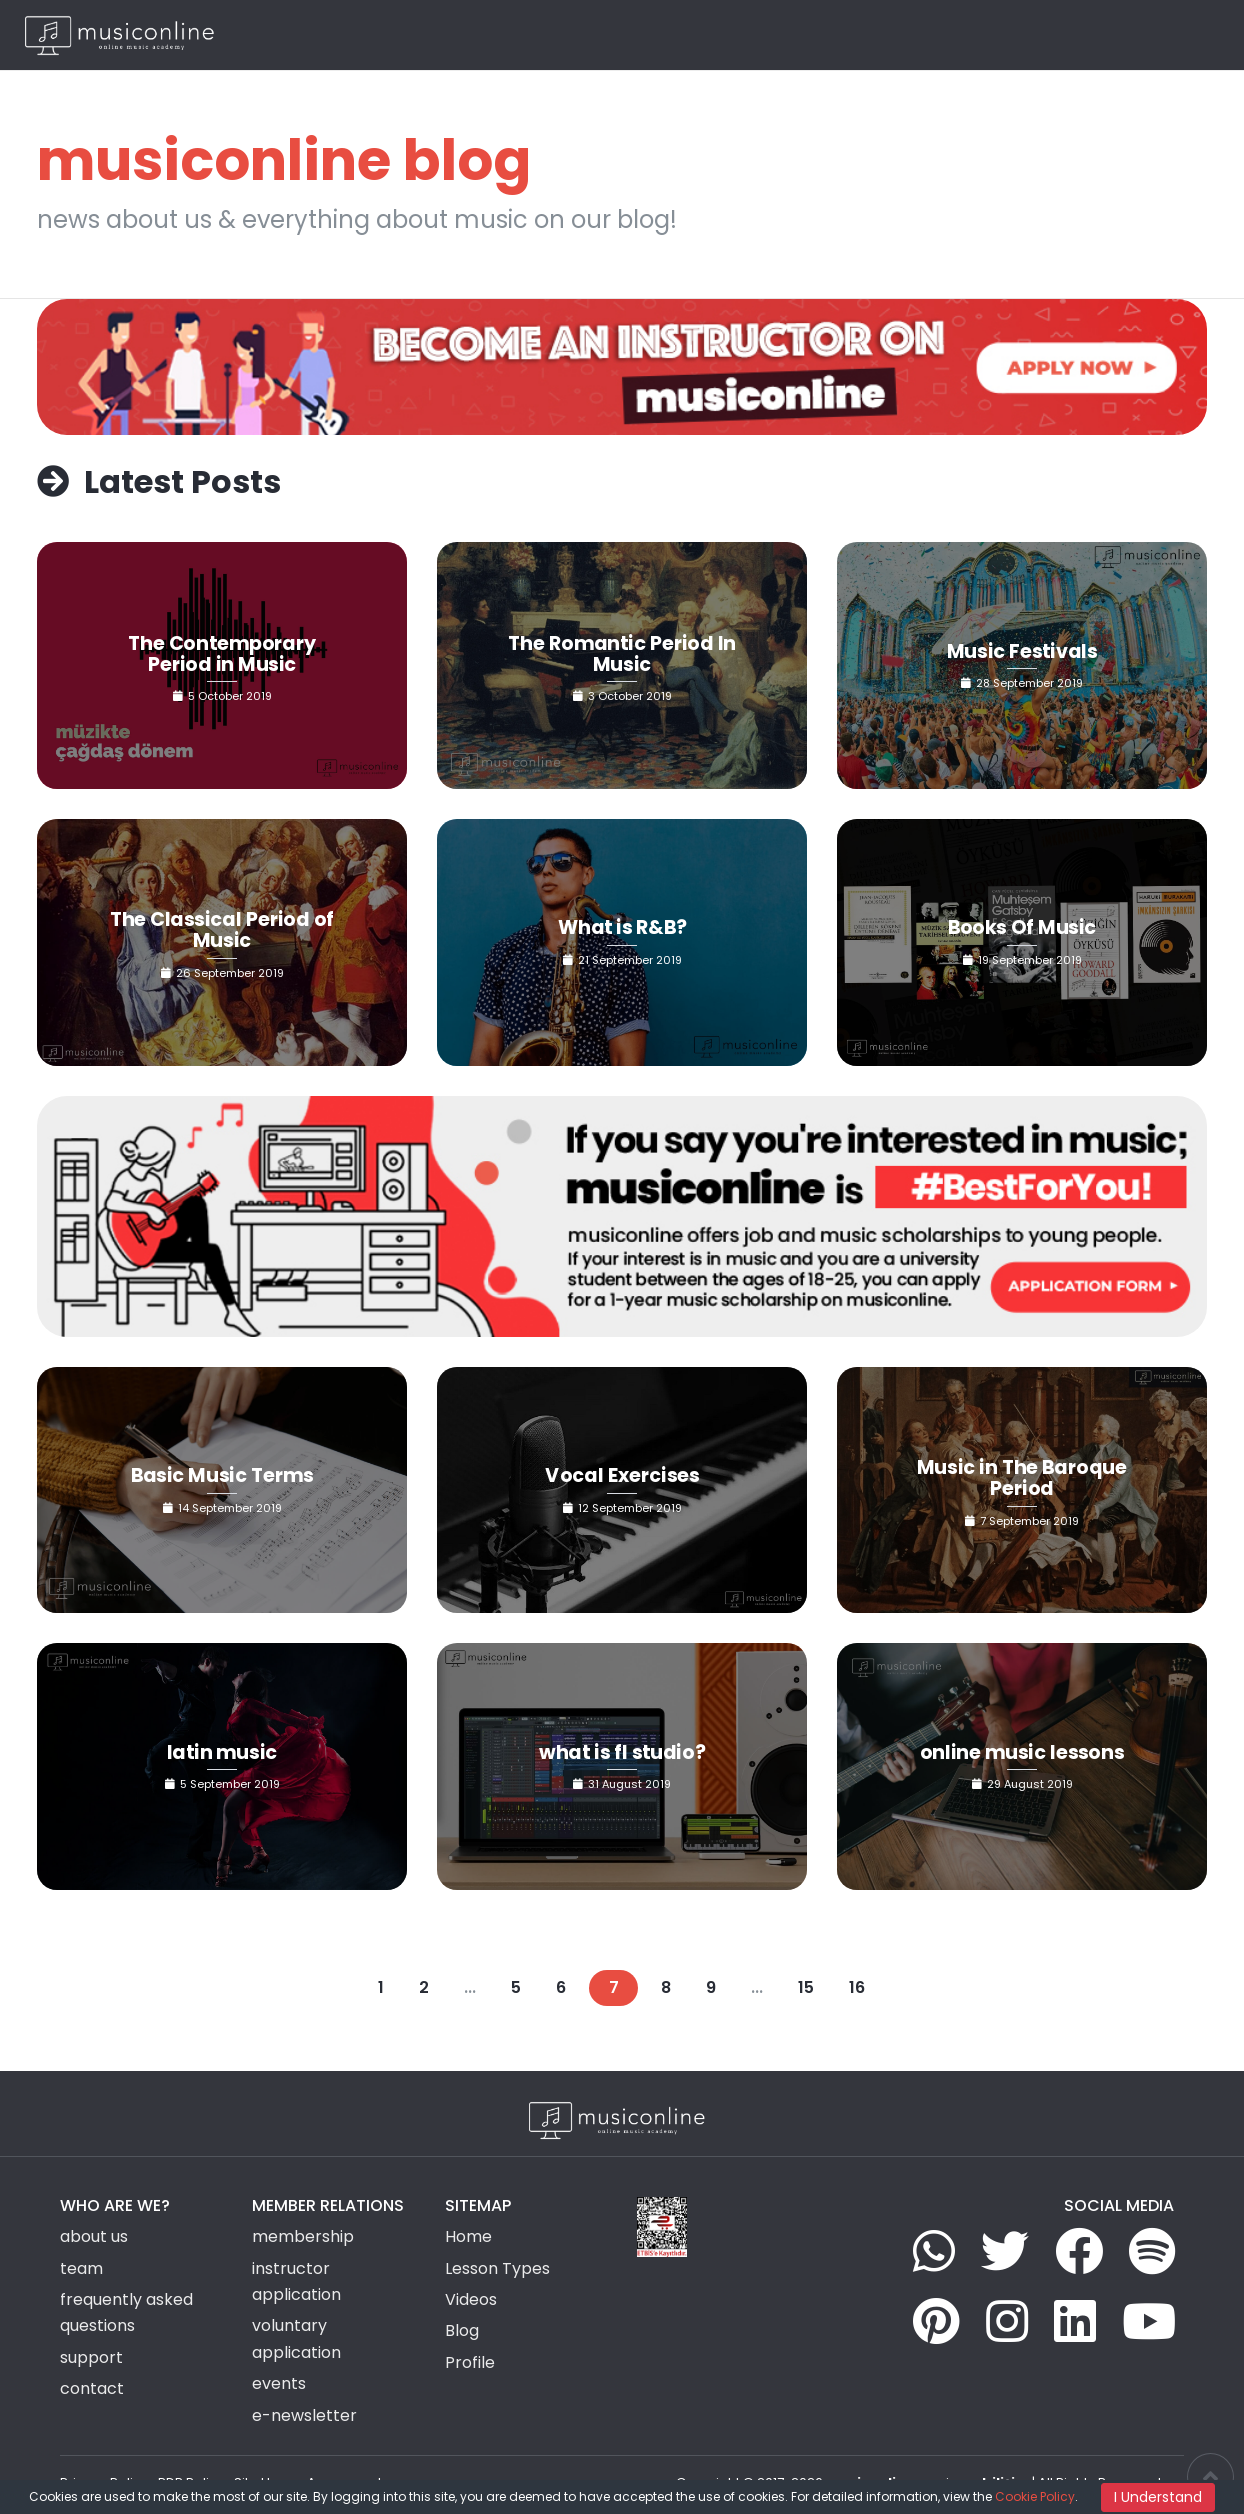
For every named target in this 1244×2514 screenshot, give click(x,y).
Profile (470, 2362)
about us (94, 2236)
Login (1095, 34)
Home (551, 34)
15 (806, 1987)
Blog (964, 34)
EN (1184, 34)
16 (857, 1987)
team (81, 2268)
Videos (851, 34)
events (279, 2383)
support (91, 2357)
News (910, 34)
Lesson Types (635, 34)
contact (92, 2388)
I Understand (1158, 2497)
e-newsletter (304, 2415)
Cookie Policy (1035, 2496)
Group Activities (754, 34)
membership (303, 2236)
